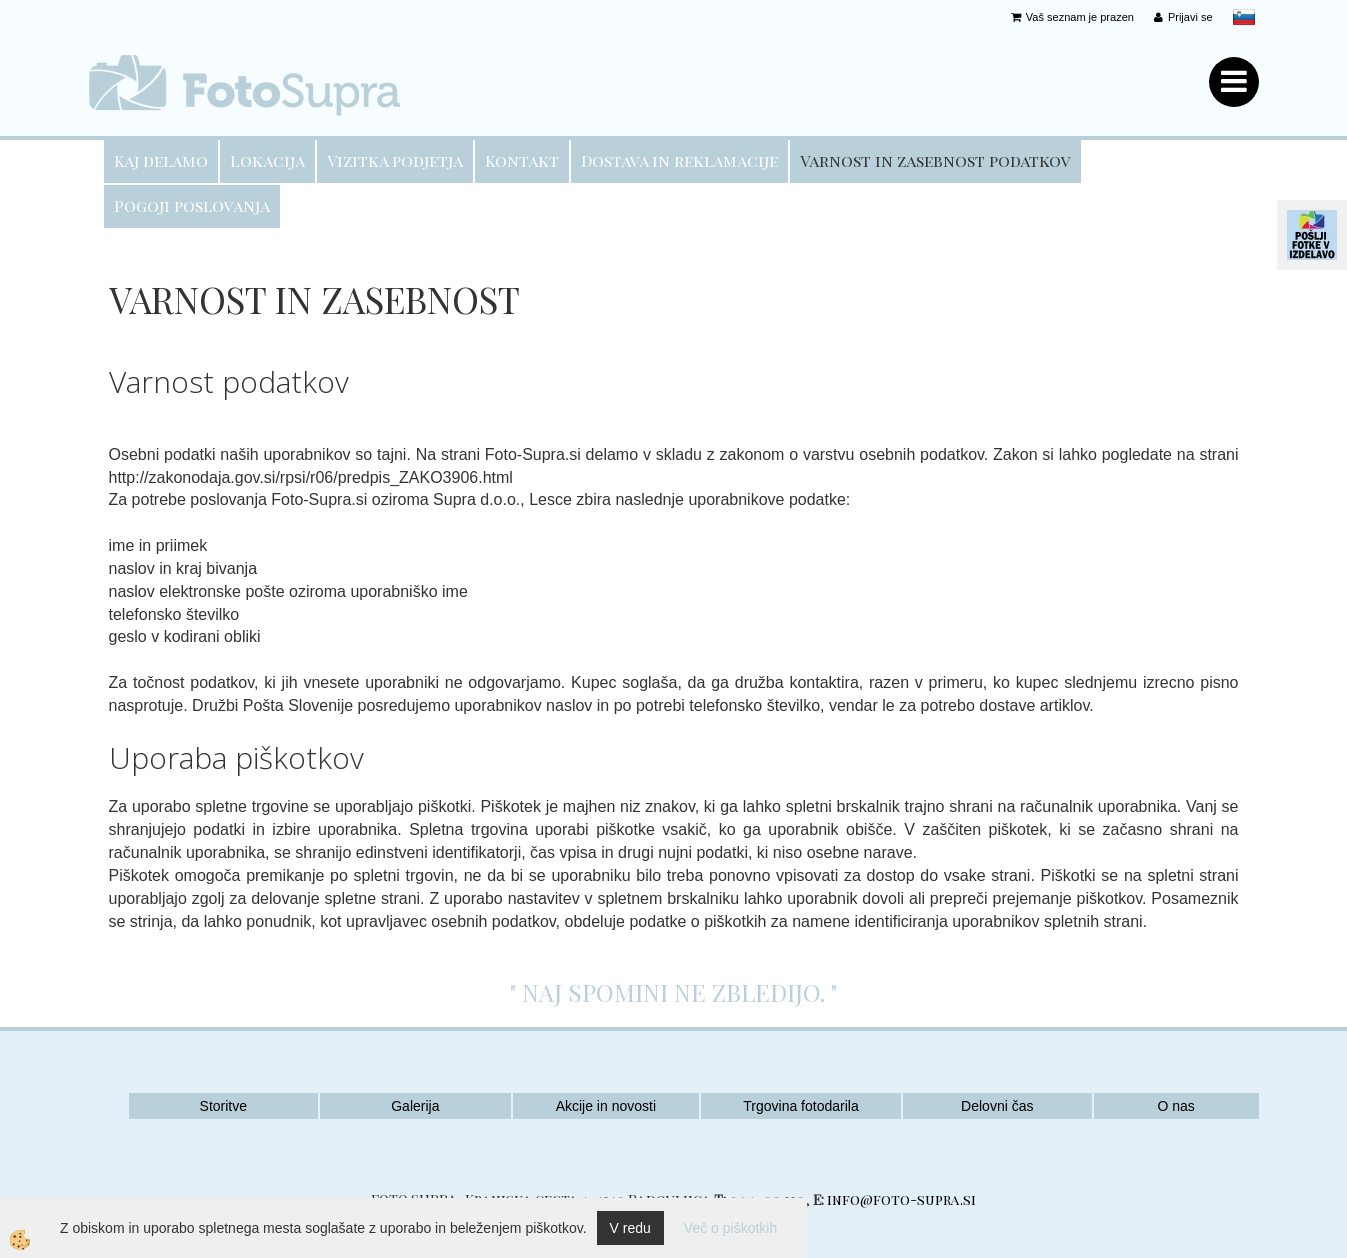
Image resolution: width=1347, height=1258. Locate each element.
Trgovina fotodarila (800, 1106)
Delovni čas (997, 1106)
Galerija (415, 1106)
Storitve (223, 1106)
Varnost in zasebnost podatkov (935, 160)
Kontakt (522, 160)
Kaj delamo (161, 160)
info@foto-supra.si (901, 1199)
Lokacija (267, 160)
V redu (630, 1228)
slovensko (1244, 17)
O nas (1175, 1106)
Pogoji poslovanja (192, 205)
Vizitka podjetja (395, 160)
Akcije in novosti (606, 1106)
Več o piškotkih (730, 1228)
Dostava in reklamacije (679, 160)
